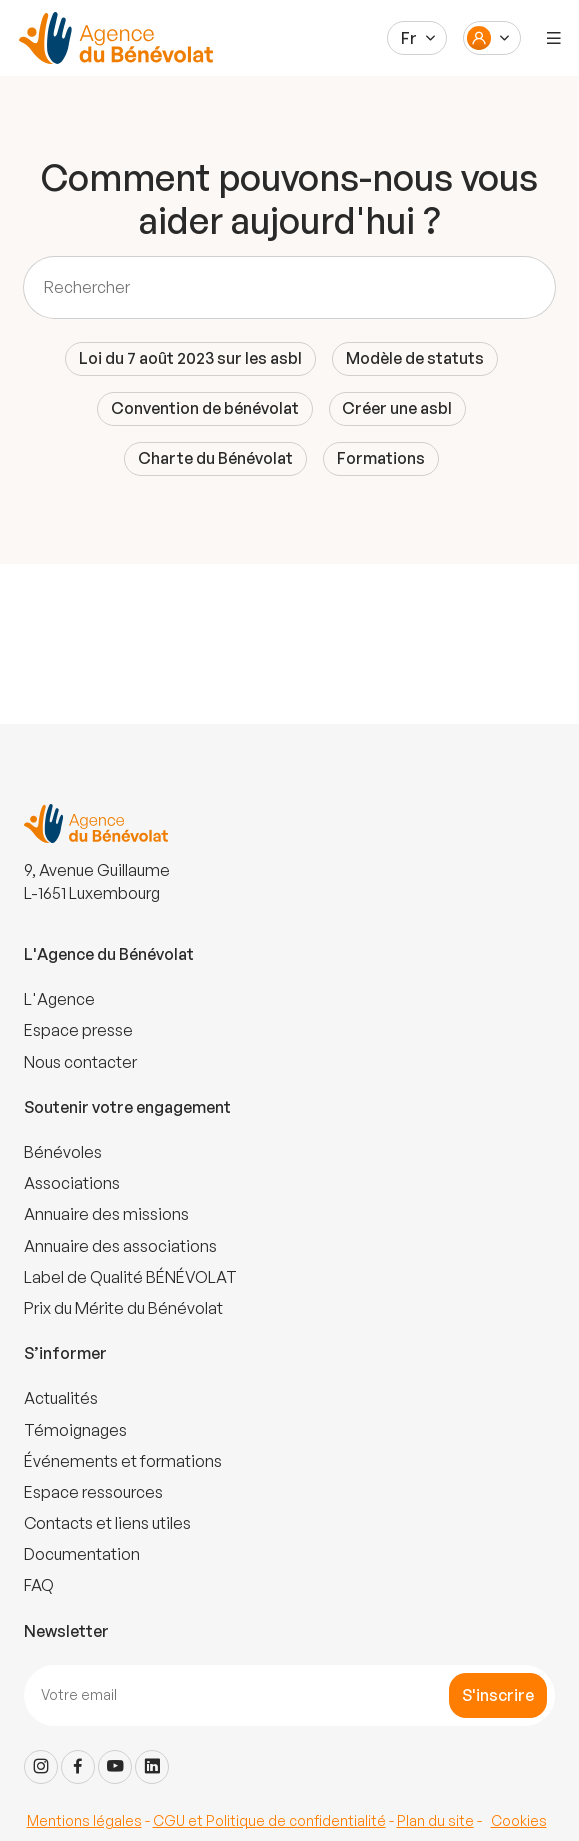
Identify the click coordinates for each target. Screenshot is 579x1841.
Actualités (61, 1398)
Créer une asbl (397, 408)
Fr (409, 38)
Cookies (519, 1820)
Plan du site (435, 1820)
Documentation (82, 1554)
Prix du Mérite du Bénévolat (123, 1308)
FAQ (39, 1585)
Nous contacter (80, 1062)
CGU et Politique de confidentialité (269, 1820)
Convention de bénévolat (205, 408)
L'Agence (59, 999)
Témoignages (75, 1430)
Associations (72, 1183)
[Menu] (554, 38)
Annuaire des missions (106, 1214)
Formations (381, 458)
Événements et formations (123, 1461)
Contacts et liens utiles (107, 1523)
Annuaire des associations (120, 1246)
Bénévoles (63, 1152)
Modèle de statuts (415, 358)
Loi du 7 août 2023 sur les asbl (190, 358)
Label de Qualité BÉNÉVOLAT (130, 1277)
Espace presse (78, 1030)
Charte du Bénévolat (215, 458)
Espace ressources (93, 1492)
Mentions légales (84, 1820)
